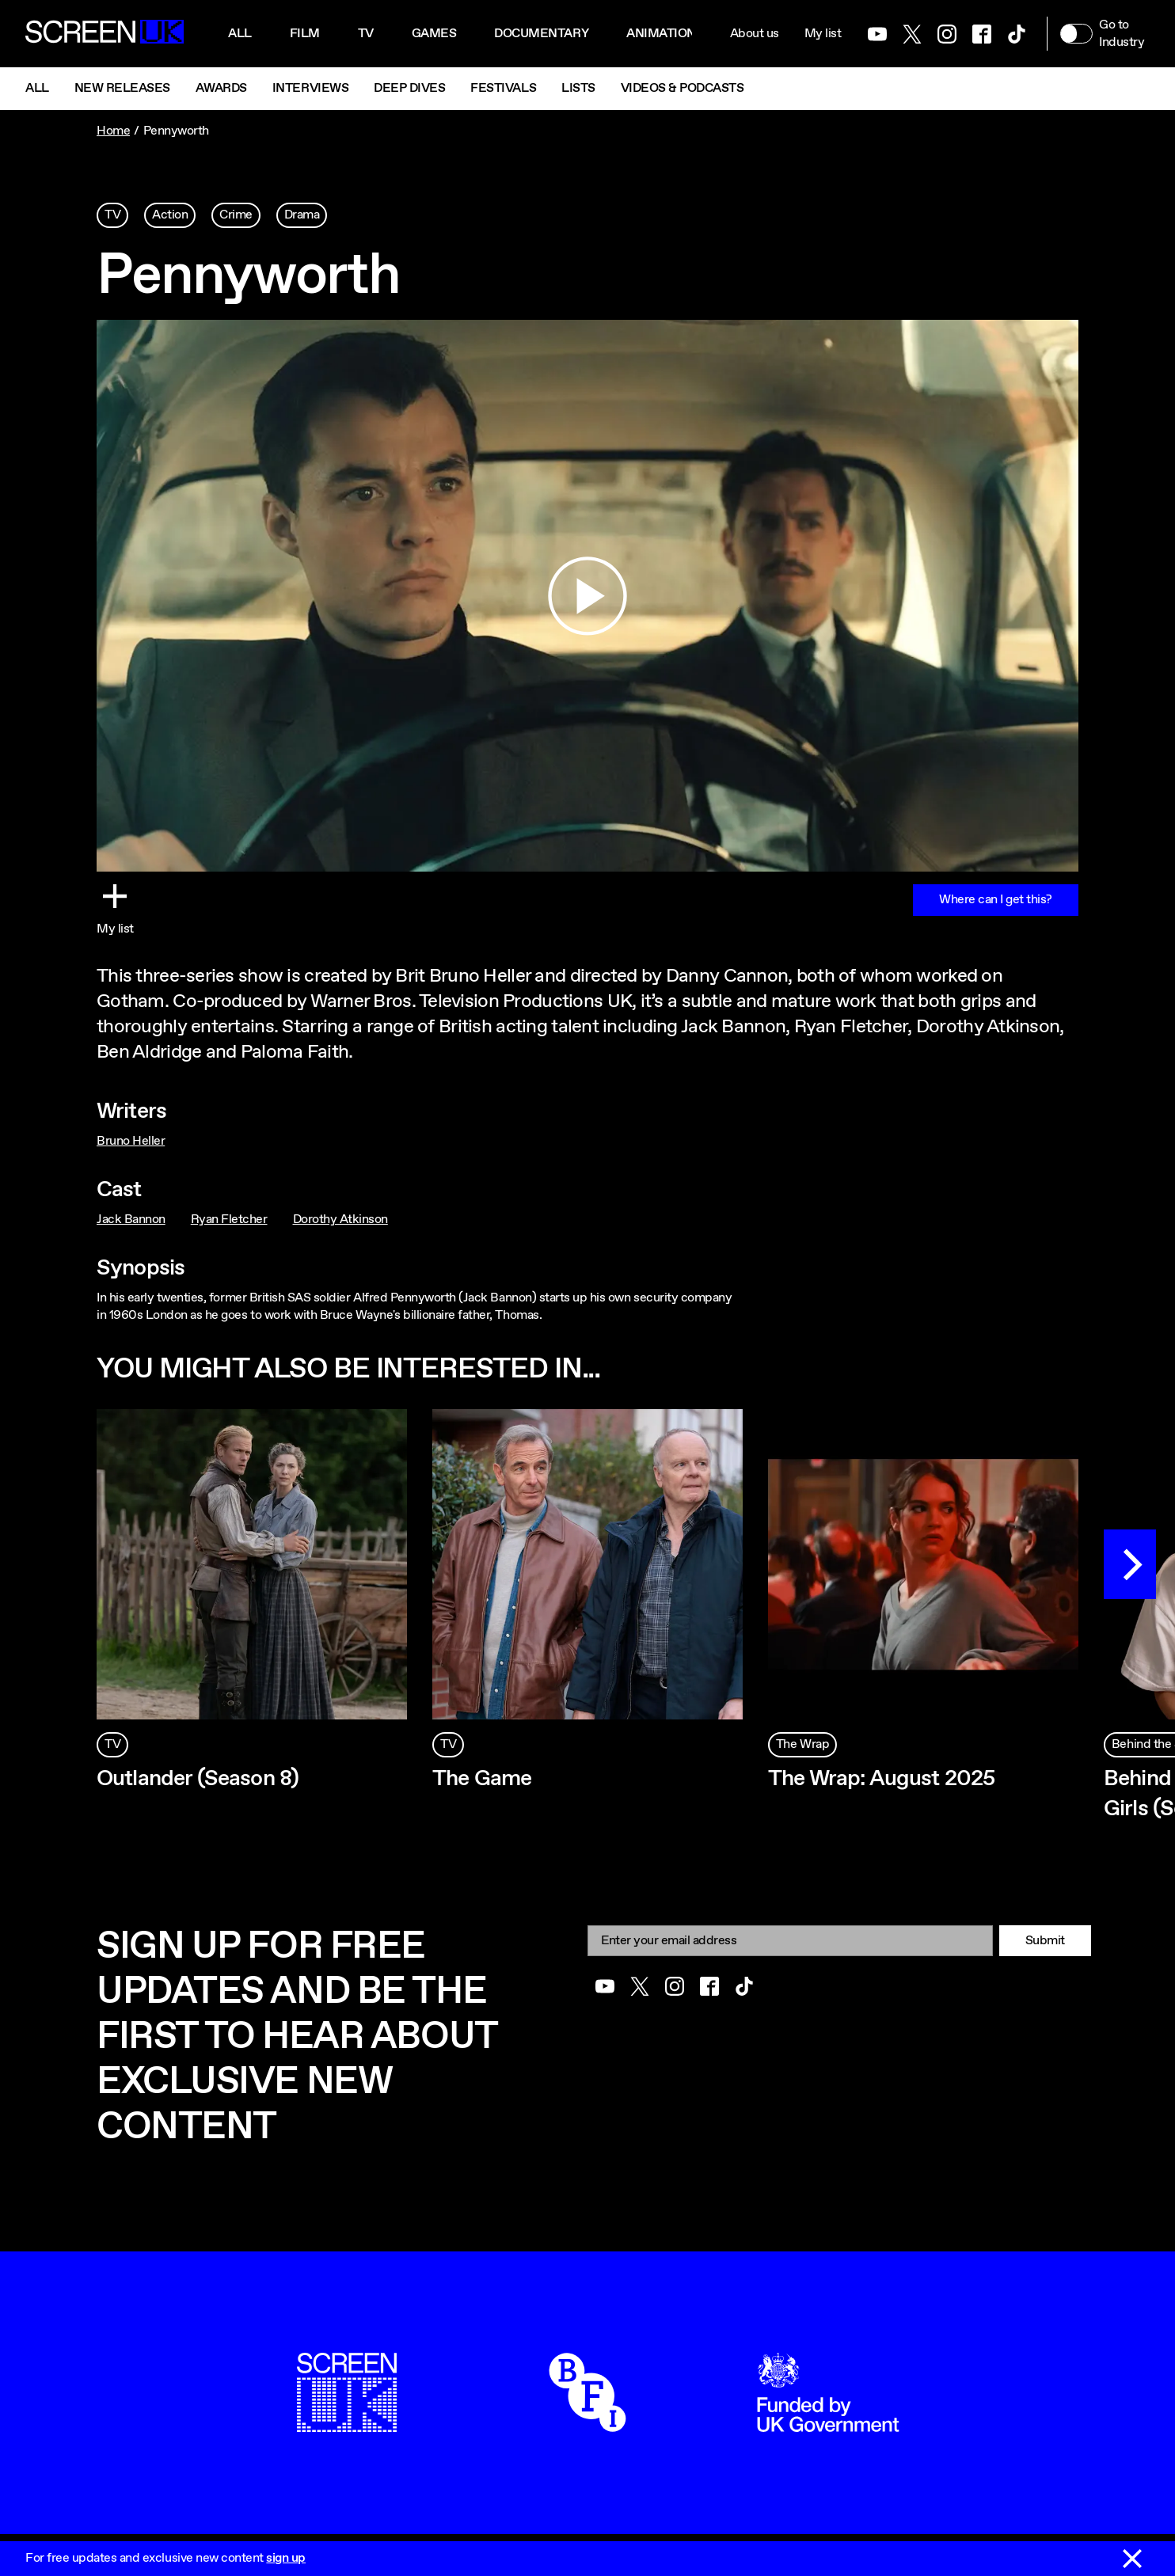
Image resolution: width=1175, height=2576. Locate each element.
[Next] (1130, 1564)
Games (434, 33)
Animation (661, 33)
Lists (578, 88)
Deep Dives (409, 88)
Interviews (310, 88)
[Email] (790, 1940)
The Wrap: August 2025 (881, 1779)
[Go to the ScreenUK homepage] (104, 34)
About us (754, 33)
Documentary (541, 33)
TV (112, 215)
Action (170, 215)
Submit (1045, 1940)
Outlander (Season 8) (198, 1779)
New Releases (122, 88)
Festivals (503, 88)
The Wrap (802, 1744)
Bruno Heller (131, 1141)
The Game (481, 1779)
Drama (302, 215)
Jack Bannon (131, 1219)
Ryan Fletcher (229, 1219)
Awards (221, 88)
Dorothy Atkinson (340, 1219)
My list (823, 33)
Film (305, 33)
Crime (236, 215)
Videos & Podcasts (682, 88)
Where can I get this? (995, 899)
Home (113, 131)
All (240, 33)
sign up (286, 2558)
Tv (366, 33)
